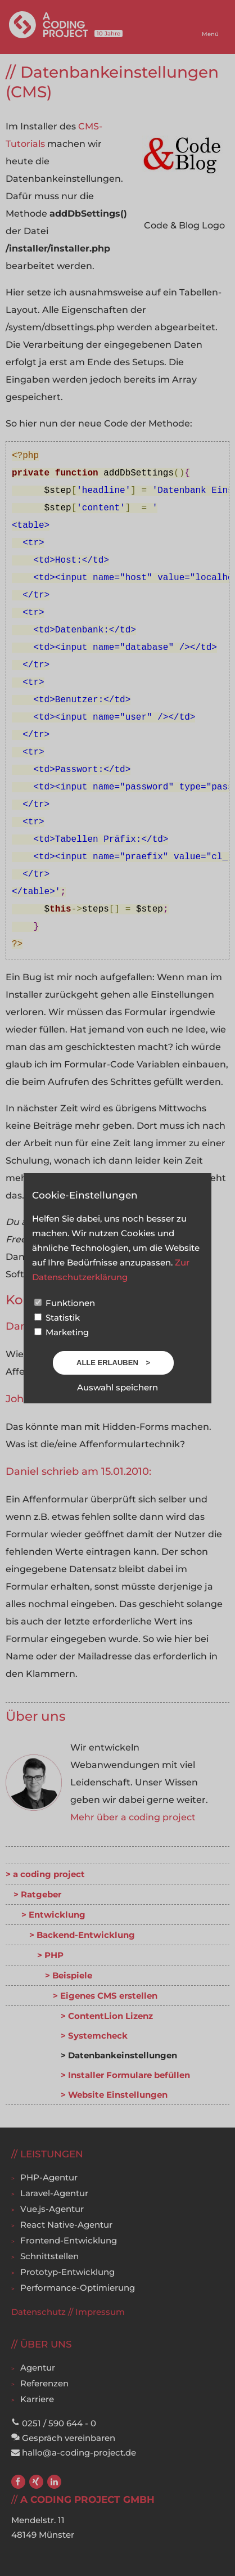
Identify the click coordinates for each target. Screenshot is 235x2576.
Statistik (57, 1317)
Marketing (61, 1332)
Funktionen (64, 1303)
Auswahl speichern (117, 1387)
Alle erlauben (108, 1362)
